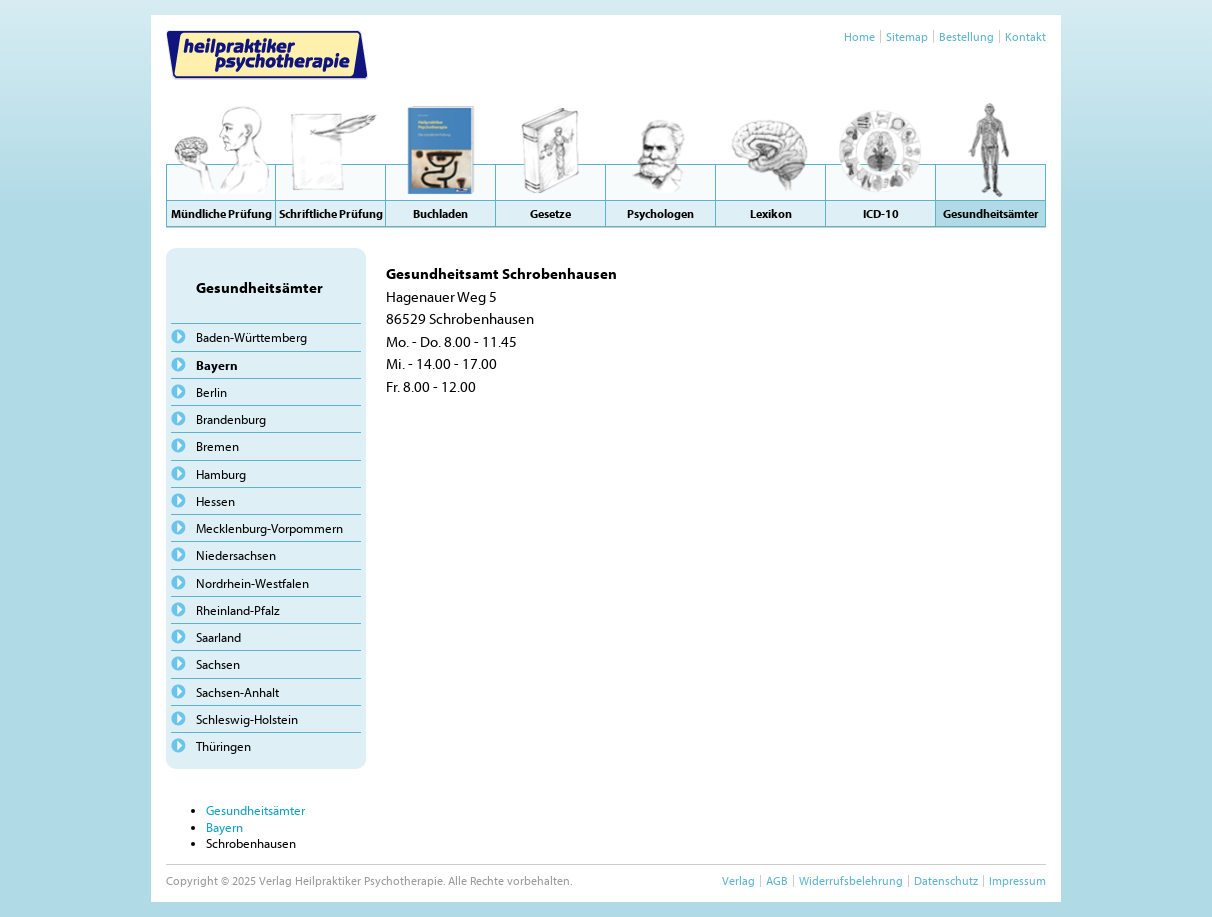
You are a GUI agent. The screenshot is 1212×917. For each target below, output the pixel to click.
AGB (777, 880)
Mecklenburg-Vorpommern (269, 528)
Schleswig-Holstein (247, 719)
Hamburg (221, 474)
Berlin (211, 392)
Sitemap (907, 36)
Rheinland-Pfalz (238, 610)
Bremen (217, 446)
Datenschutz (946, 880)
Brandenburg (231, 419)
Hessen (215, 501)
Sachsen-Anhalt (237, 692)
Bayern (217, 365)
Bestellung (966, 36)
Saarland (218, 637)
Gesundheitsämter (255, 810)
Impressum (1017, 880)
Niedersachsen (236, 555)
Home (859, 36)
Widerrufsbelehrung (851, 880)
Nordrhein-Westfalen (252, 583)
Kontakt (1025, 36)
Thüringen (223, 746)
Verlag (738, 880)
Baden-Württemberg (251, 337)
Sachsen (218, 664)
